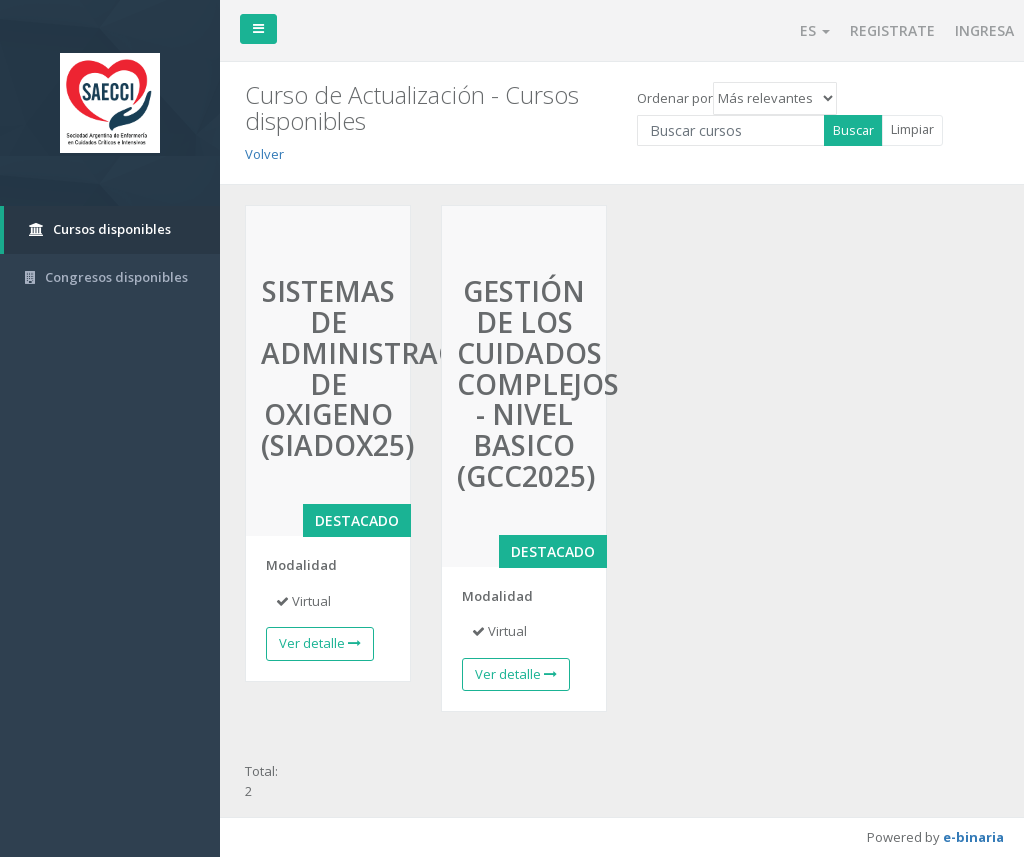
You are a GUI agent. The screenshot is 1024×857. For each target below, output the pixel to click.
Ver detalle (320, 643)
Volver (264, 154)
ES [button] (815, 30)
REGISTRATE (892, 30)
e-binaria (973, 837)
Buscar (853, 130)
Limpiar (912, 129)
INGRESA (984, 30)
